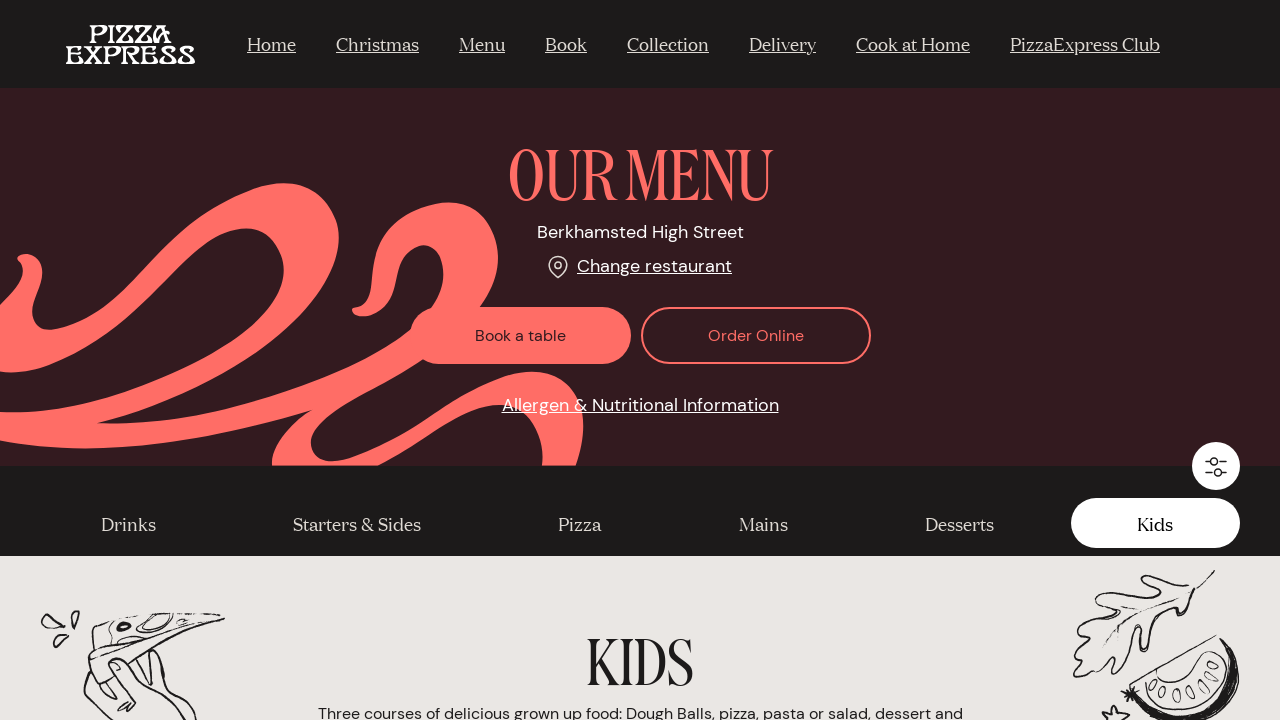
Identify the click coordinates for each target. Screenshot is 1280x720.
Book (566, 43)
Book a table (520, 335)
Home (271, 43)
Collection (668, 43)
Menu (482, 43)
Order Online (756, 335)
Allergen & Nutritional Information (640, 405)
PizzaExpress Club (1085, 43)
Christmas (377, 43)
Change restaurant (654, 266)
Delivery (782, 43)
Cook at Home (913, 43)
